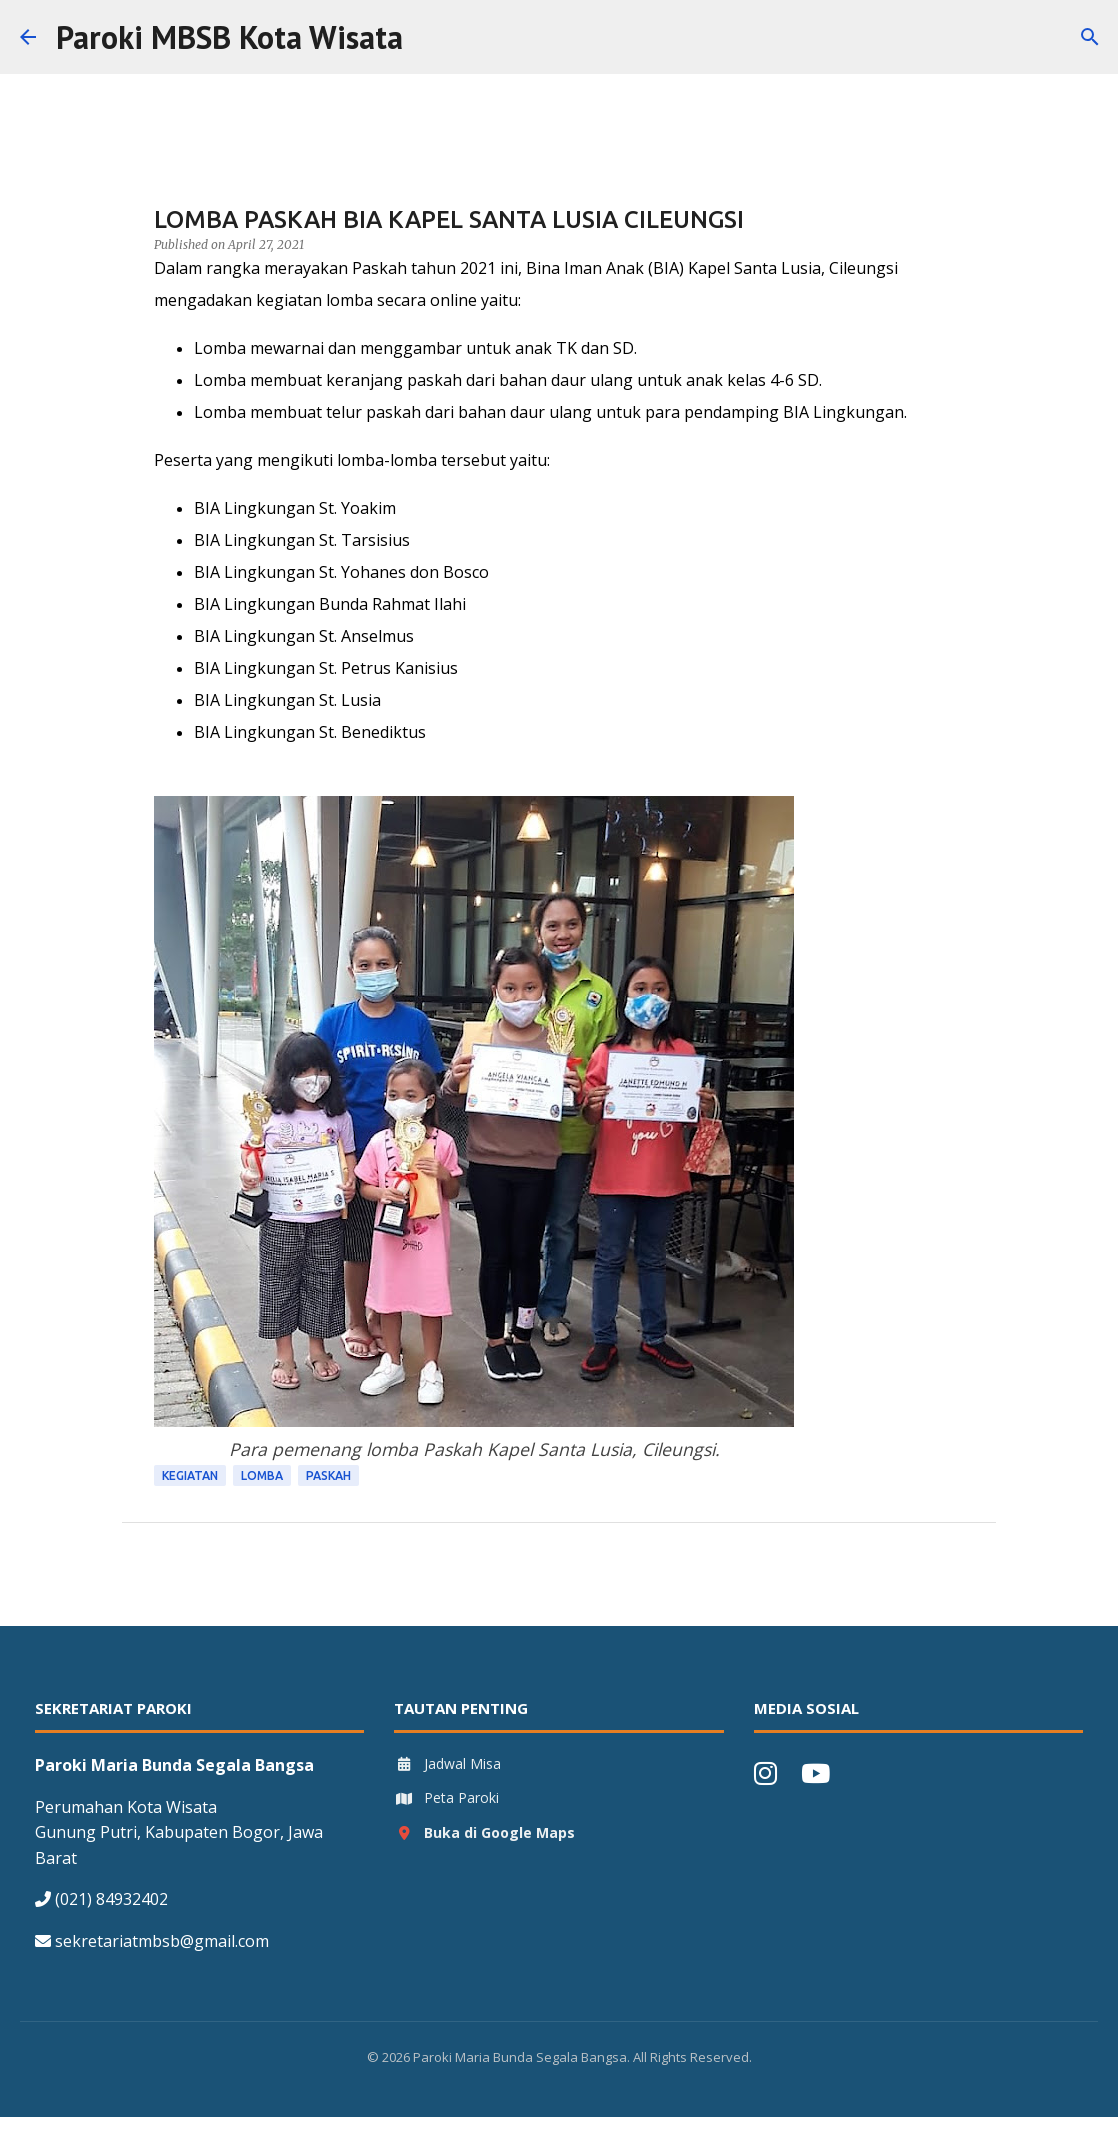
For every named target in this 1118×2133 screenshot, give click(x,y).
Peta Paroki (446, 1797)
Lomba (262, 1475)
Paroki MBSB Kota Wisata (229, 37)
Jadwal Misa (447, 1763)
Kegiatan (190, 1475)
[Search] (431, 37)
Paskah (328, 1475)
